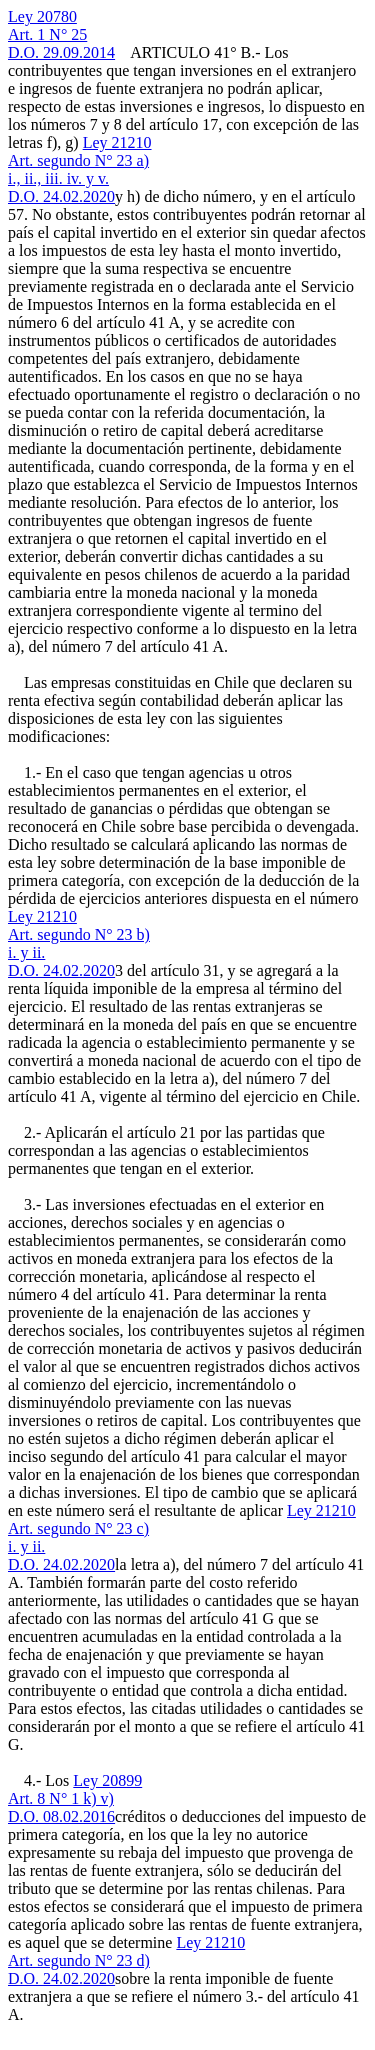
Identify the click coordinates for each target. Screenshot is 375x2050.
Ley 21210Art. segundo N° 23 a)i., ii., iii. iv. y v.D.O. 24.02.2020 (80, 169)
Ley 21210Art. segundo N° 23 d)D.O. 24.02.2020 (126, 1960)
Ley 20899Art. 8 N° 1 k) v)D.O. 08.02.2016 (75, 1798)
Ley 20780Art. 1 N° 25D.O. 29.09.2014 (61, 34)
